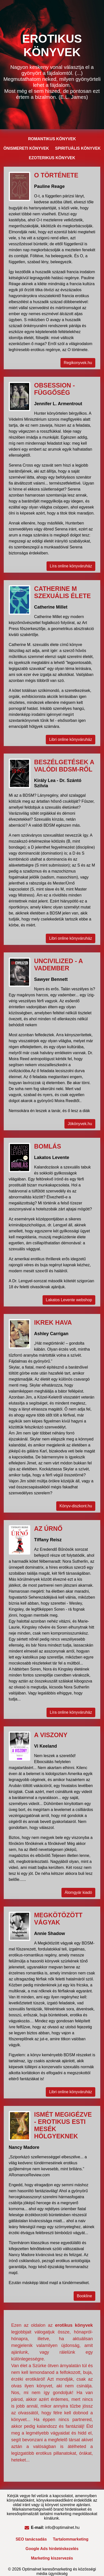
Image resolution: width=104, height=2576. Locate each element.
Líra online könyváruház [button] (71, 566)
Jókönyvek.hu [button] (80, 1124)
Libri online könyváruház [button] (70, 739)
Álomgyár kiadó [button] (78, 1892)
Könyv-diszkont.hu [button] (75, 1506)
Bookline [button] (84, 2296)
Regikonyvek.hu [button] (78, 363)
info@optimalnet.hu (62, 2527)
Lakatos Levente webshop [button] (69, 1300)
